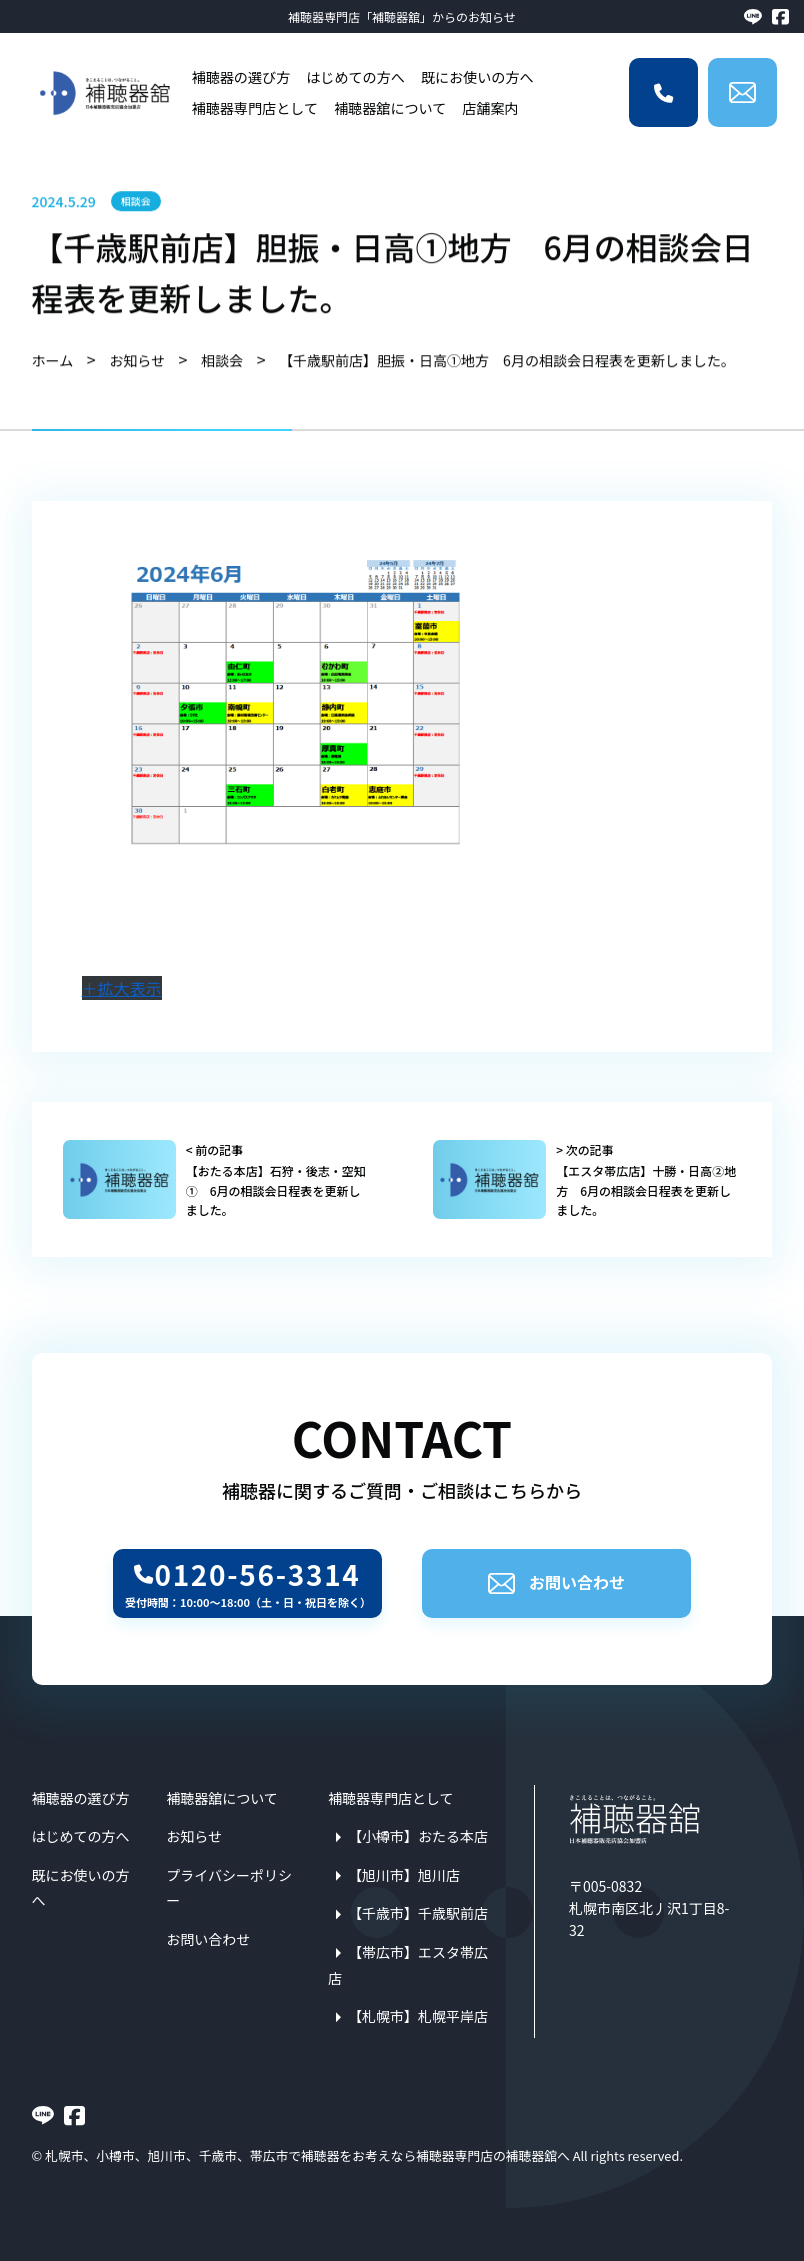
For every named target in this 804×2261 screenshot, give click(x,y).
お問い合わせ (556, 1582)
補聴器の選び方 (241, 77)
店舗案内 (490, 108)
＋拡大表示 (122, 988)
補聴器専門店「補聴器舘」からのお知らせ (402, 16)
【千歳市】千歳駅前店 (418, 1913)
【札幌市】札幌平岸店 (418, 2016)
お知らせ (194, 1836)
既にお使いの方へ (477, 77)
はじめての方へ (355, 77)
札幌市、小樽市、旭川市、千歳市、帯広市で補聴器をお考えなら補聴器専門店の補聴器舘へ (307, 2155)
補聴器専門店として (255, 108)
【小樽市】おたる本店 (418, 1836)
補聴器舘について (390, 108)
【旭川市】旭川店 (404, 1875)
